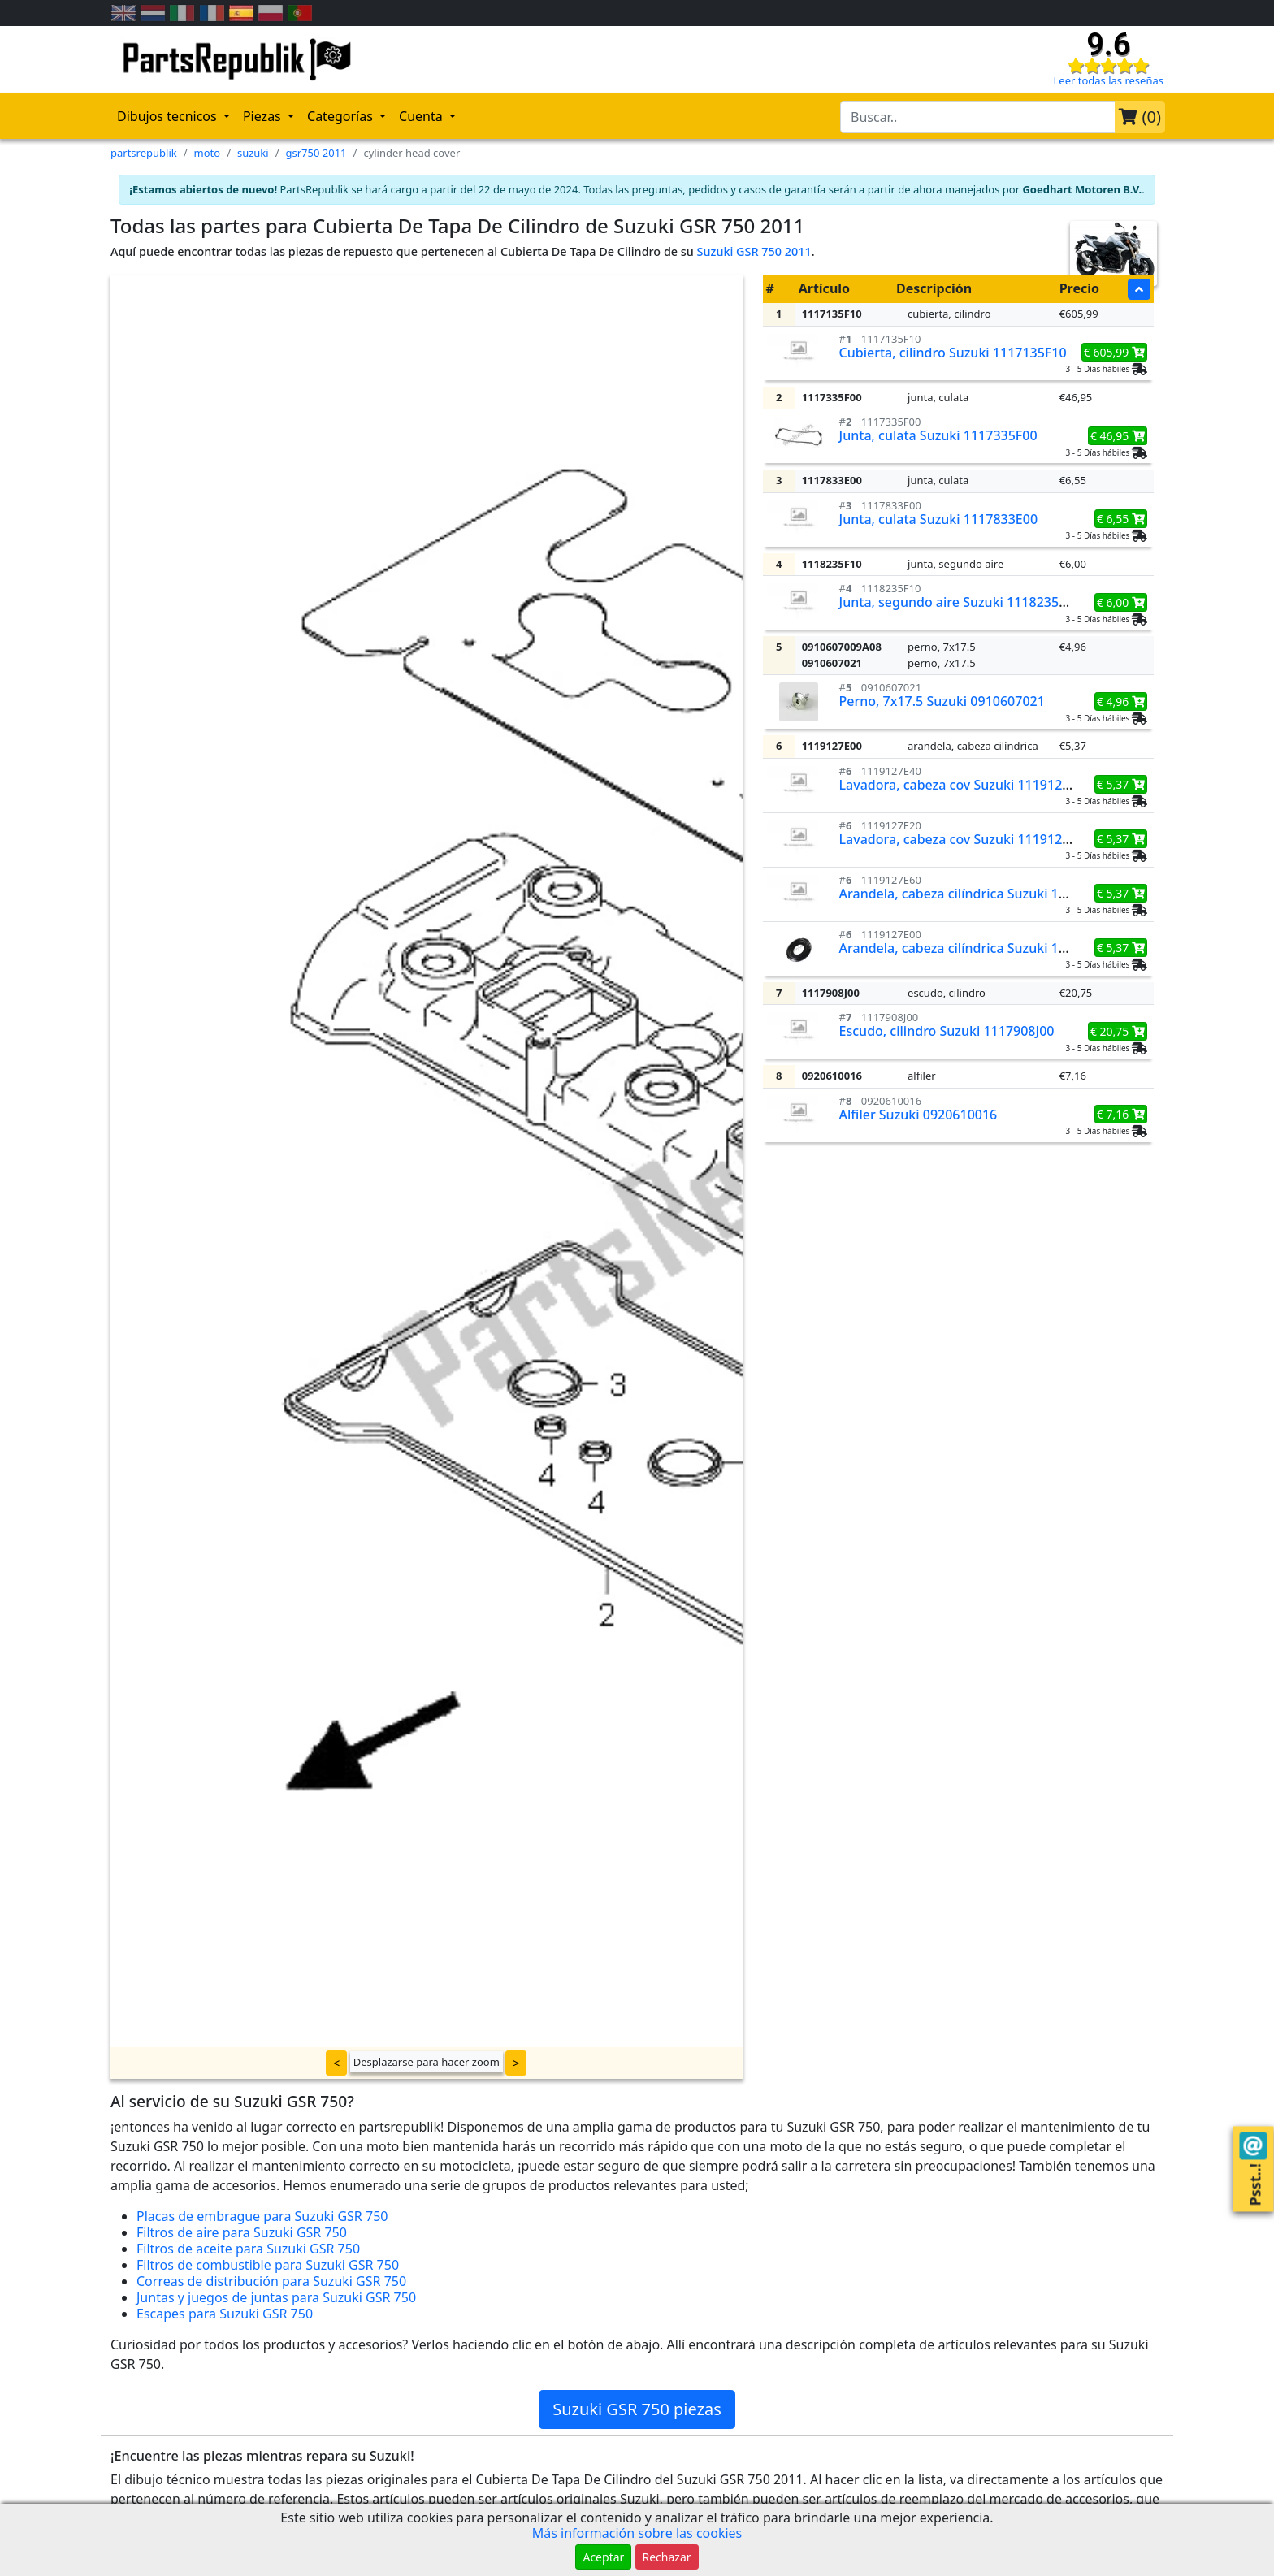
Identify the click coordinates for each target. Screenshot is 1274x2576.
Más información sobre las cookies (637, 2533)
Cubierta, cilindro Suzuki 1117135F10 (953, 353)
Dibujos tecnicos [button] (168, 116)
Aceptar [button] (603, 2557)
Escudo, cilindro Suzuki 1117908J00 (947, 1031)
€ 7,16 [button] (1121, 1114)
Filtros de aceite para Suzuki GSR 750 (248, 2249)
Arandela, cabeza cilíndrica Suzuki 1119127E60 (982, 894)
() (1140, 117)
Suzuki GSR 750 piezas (637, 2409)
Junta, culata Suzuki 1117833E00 (938, 519)
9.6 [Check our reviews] (1108, 45)
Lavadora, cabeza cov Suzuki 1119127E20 (965, 839)
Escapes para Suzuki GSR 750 (224, 2314)
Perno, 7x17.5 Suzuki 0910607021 (942, 701)
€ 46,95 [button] (1117, 436)
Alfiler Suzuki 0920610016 (918, 1114)
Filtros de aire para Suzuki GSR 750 (241, 2232)
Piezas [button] (263, 116)
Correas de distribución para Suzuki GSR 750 (271, 2281)
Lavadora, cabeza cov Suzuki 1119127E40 (965, 785)
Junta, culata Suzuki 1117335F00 (938, 435)
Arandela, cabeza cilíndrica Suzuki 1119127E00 (982, 948)
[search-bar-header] (978, 117)
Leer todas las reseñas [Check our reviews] (1109, 80)
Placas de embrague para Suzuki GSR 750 (262, 2216)
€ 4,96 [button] (1121, 701)
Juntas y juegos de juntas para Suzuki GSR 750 (276, 2297)
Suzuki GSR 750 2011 (754, 251)
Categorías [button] (341, 116)
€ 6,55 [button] (1121, 518)
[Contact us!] (1253, 2146)
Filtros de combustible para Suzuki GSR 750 (267, 2265)
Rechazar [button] (667, 2557)
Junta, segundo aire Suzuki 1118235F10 (960, 602)
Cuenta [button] (422, 116)
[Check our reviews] (1108, 65)
